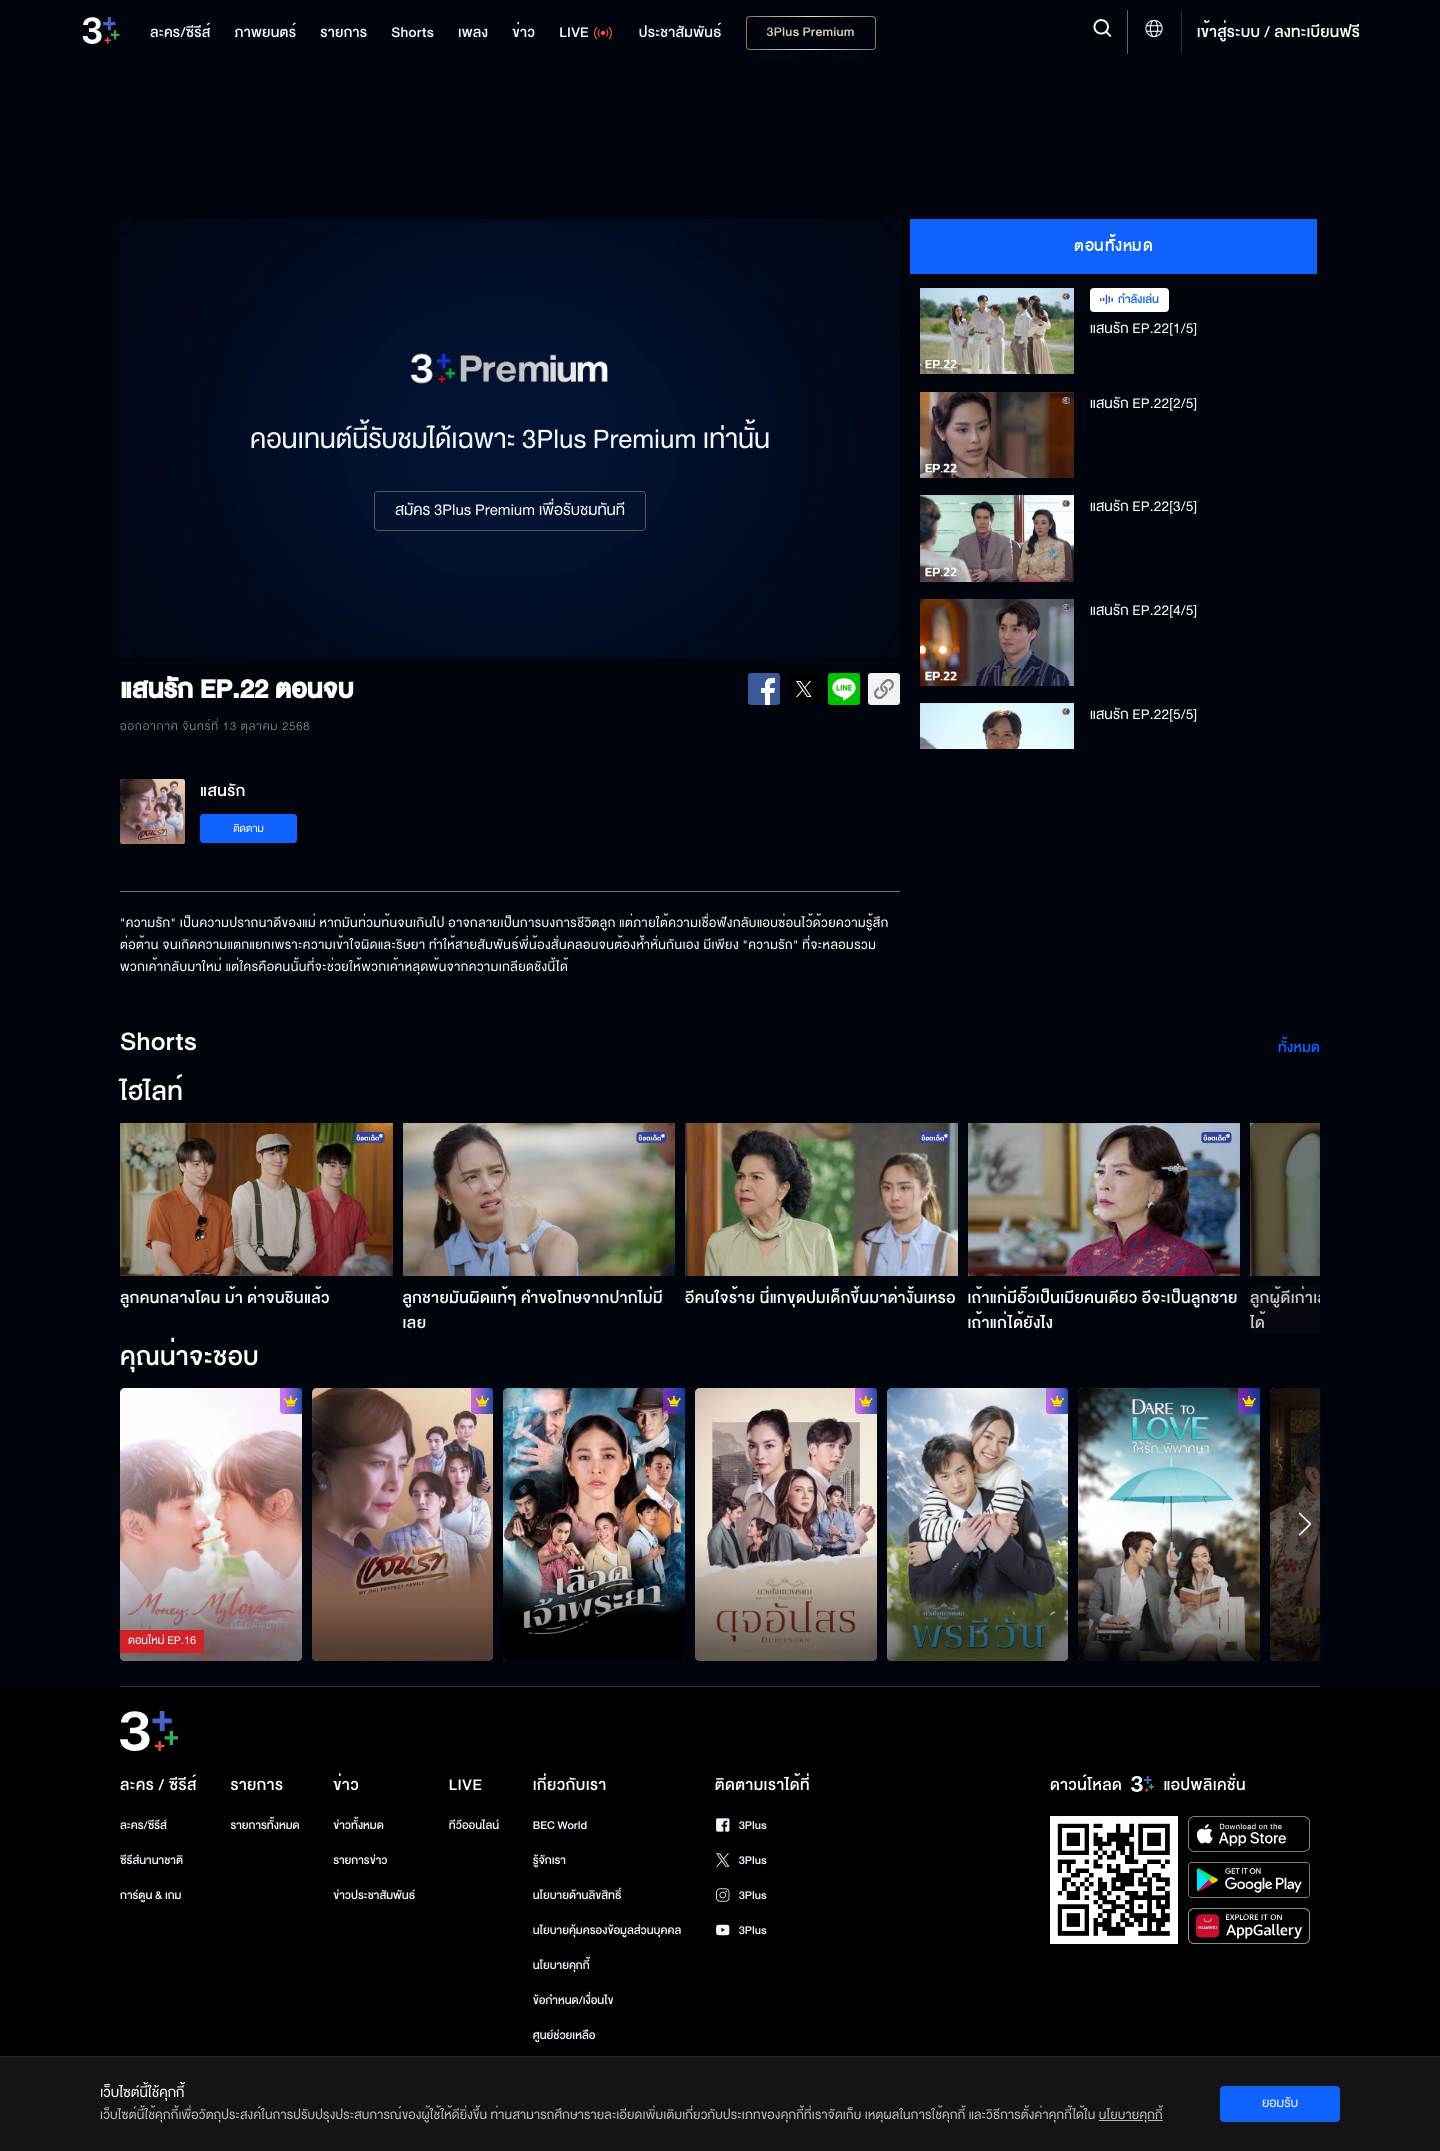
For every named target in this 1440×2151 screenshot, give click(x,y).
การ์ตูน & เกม (151, 1895)
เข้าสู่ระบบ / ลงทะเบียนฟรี (1278, 32)
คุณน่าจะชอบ (189, 1358)
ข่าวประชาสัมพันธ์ (374, 1895)
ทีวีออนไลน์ (474, 1825)
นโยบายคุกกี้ (561, 1965)
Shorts (158, 1043)
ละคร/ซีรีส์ (143, 1825)
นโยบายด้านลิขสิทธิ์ (577, 1895)
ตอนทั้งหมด (1113, 246)
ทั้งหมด (1299, 1047)
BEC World (560, 1825)
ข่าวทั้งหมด (358, 1825)
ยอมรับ (1280, 2103)
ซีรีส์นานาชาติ (151, 1860)
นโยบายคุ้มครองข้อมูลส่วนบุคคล (607, 1930)
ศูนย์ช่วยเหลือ (564, 2035)
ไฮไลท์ (151, 1093)
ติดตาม (248, 828)
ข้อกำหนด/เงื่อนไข (573, 2000)
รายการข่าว (360, 1860)
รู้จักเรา (549, 1860)
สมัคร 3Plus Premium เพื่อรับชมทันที (510, 511)
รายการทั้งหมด (264, 1825)
